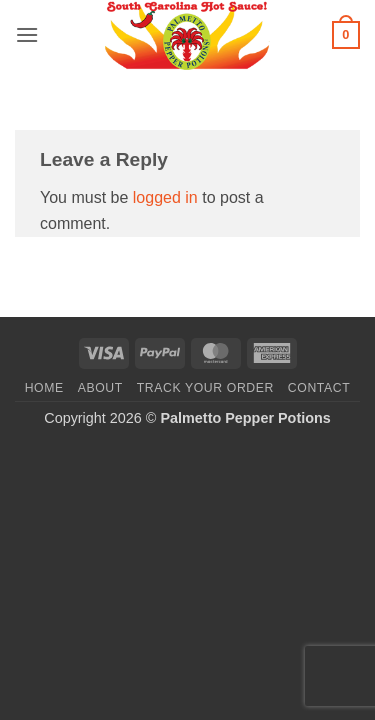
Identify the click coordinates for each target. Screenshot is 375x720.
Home (44, 388)
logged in (165, 197)
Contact (319, 388)
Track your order (205, 388)
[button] (27, 34)
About (100, 388)
